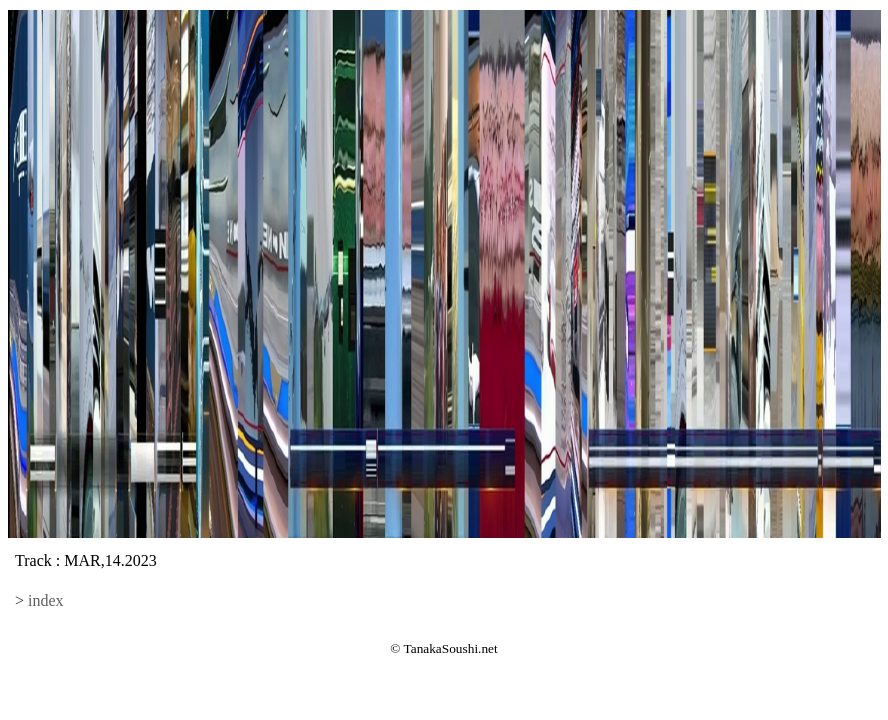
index (46, 600)
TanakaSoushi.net (451, 648)
